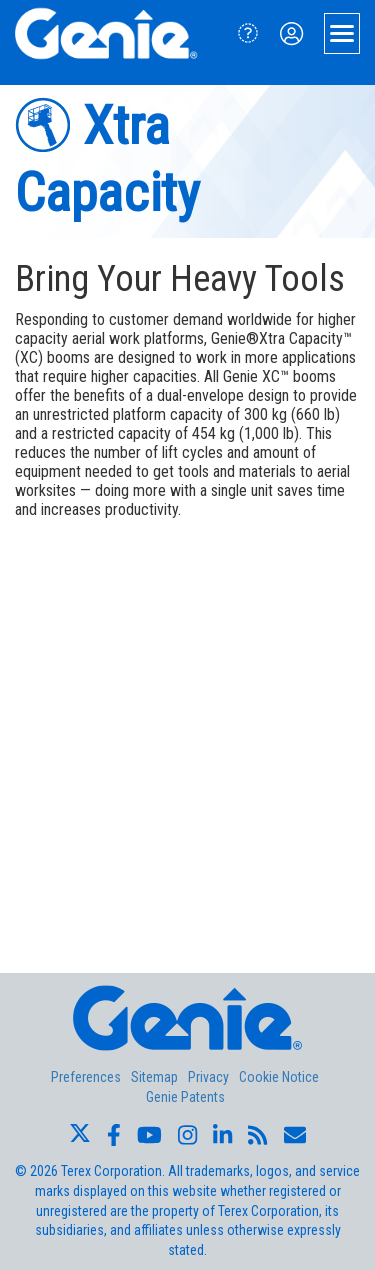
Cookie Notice (279, 1077)
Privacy (208, 1077)
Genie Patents (185, 1097)
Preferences (86, 1077)
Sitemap (154, 1077)
